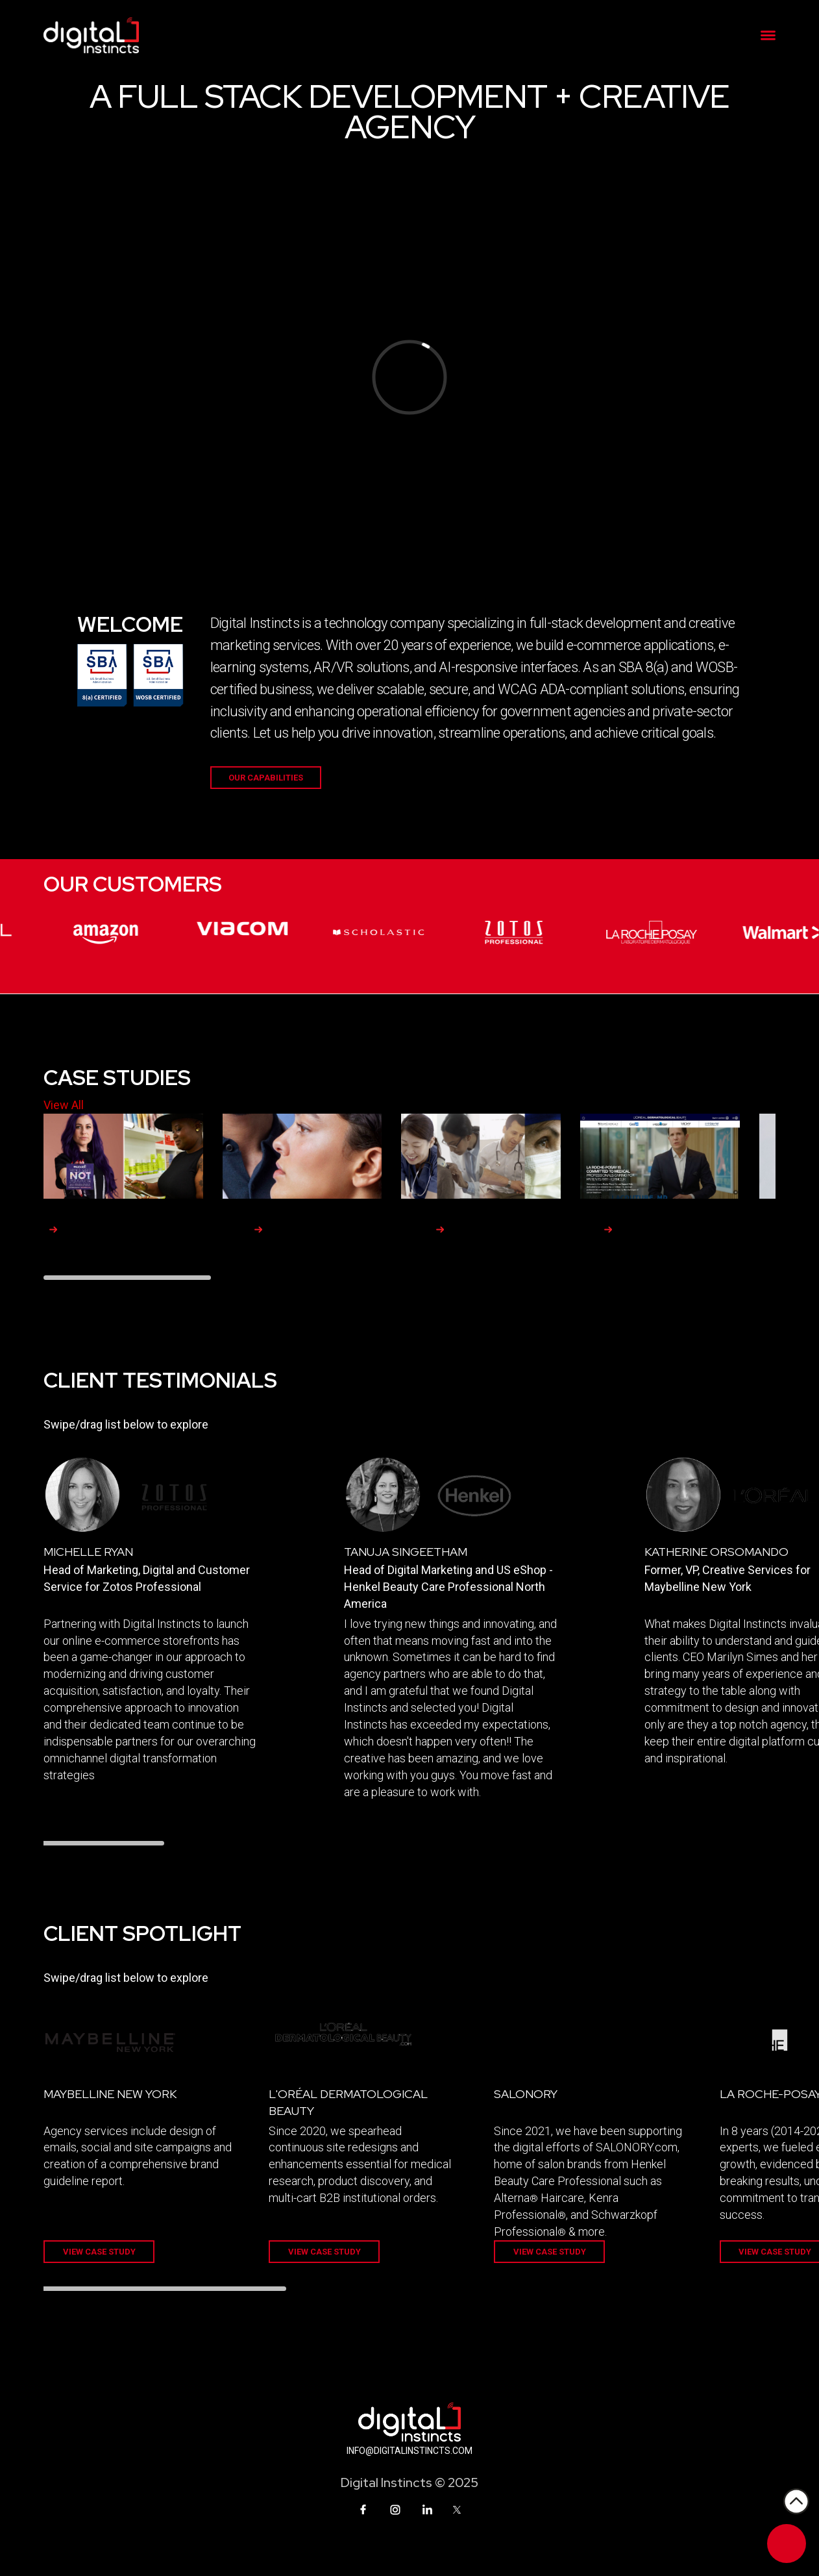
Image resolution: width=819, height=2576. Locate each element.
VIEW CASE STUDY (99, 2252)
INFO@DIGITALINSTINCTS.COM (409, 2450)
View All (63, 1105)
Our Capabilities (265, 777)
